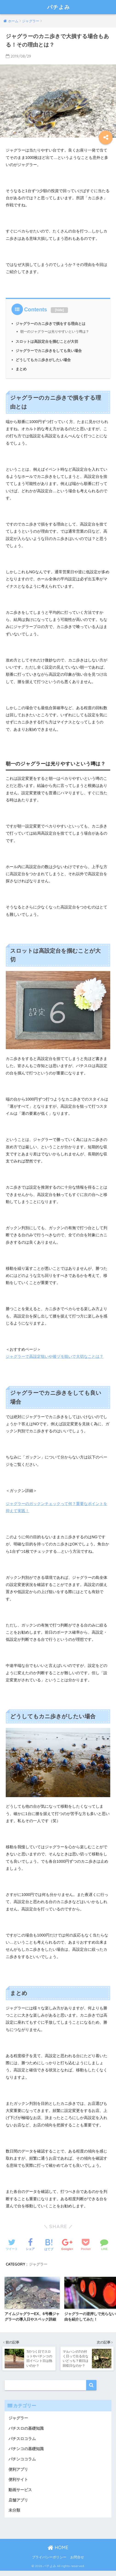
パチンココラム (22, 2464)
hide (59, 310)
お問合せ (77, 2562)
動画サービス (20, 2495)
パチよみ (58, 7)
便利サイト (18, 2485)
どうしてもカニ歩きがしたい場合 (43, 360)
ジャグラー (38, 2264)
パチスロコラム (22, 2444)
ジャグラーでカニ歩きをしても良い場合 (49, 351)
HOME (58, 2553)
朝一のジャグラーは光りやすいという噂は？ (54, 331)
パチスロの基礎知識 (26, 2434)
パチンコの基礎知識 (26, 2454)
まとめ (21, 369)
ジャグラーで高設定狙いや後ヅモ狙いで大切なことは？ (54, 1356)
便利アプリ (18, 2475)
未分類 (14, 2516)
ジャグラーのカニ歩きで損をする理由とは (50, 323)
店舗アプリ (18, 2505)
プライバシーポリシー (49, 2562)
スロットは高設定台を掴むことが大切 (47, 341)
